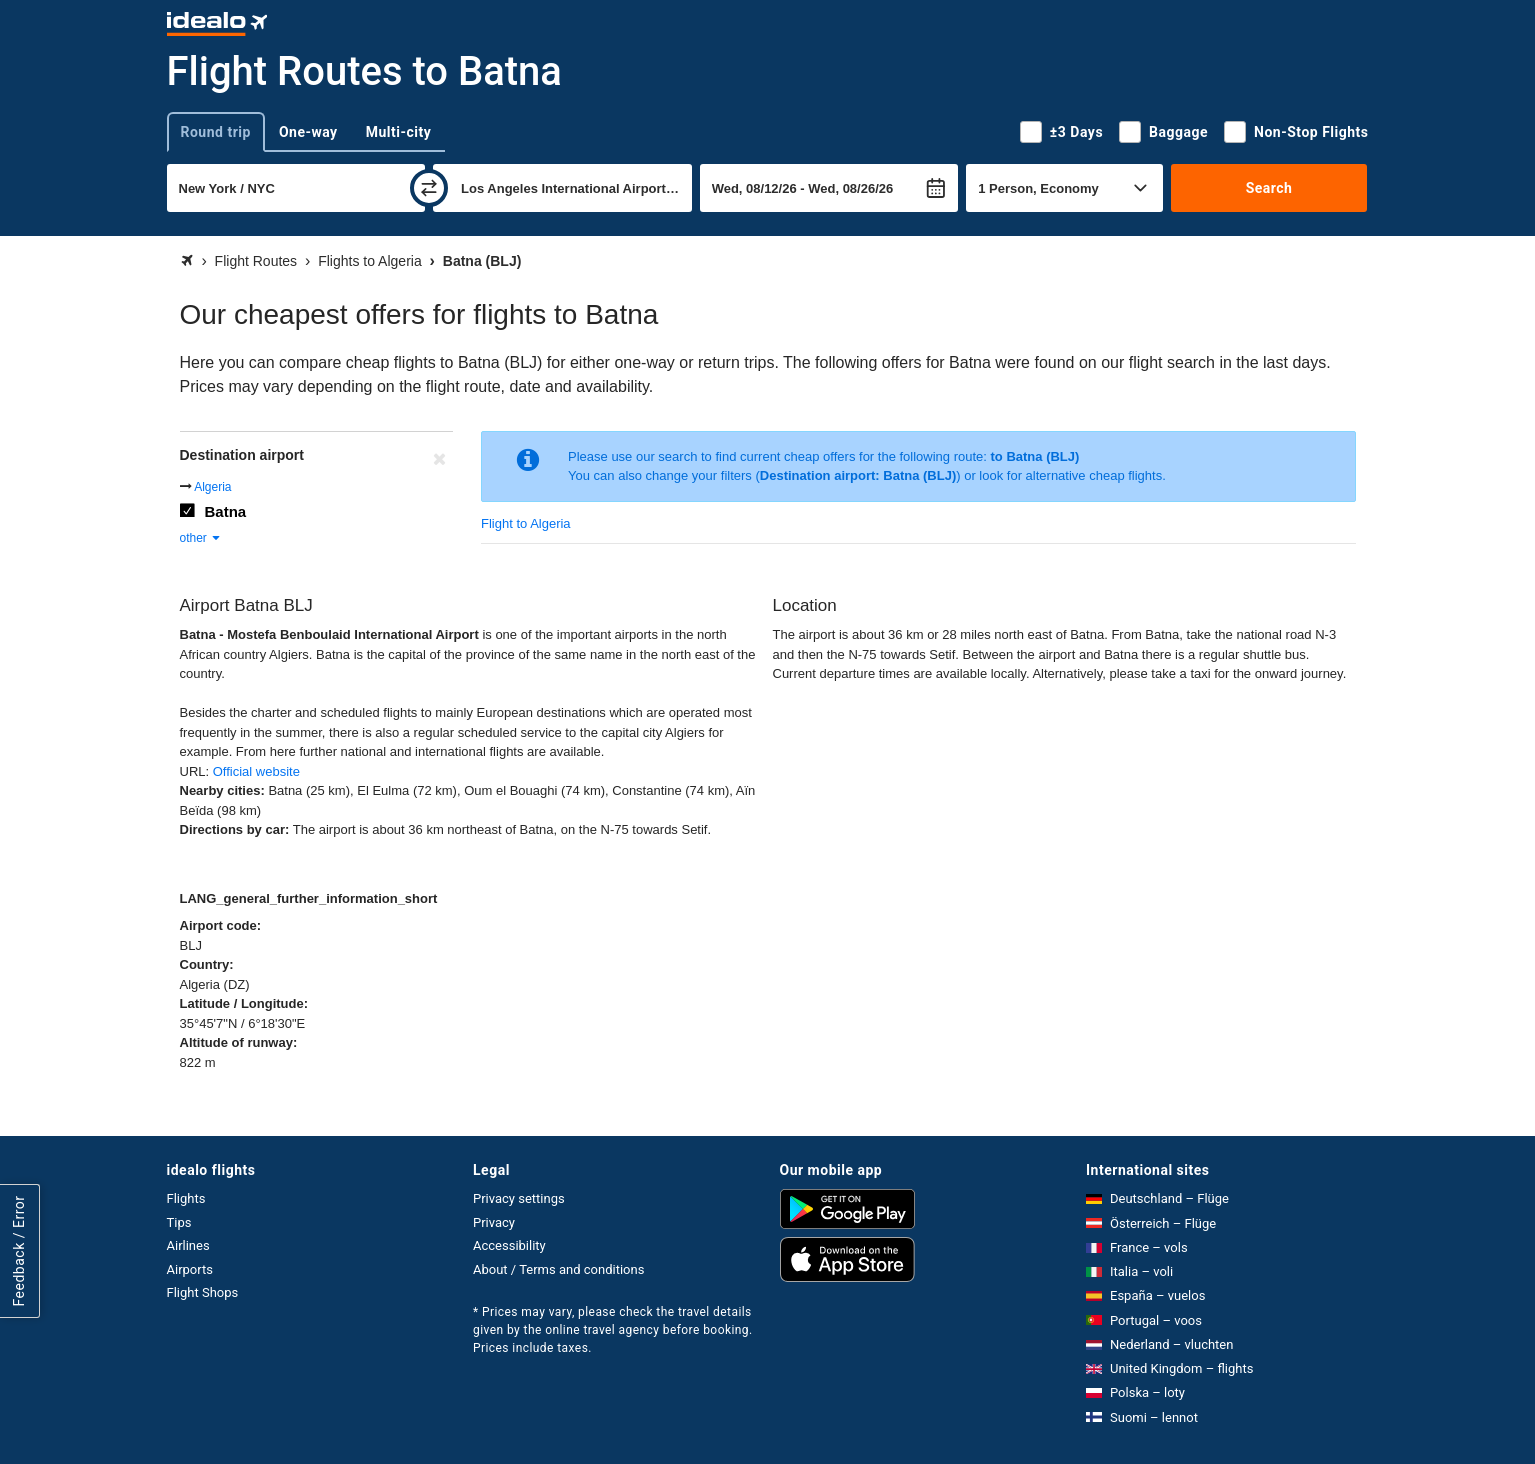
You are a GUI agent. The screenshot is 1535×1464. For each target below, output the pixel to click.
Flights (186, 1198)
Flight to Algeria (526, 523)
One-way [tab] (308, 132)
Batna (226, 511)
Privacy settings (519, 1198)
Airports (190, 1269)
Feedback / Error (19, 1250)
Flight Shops (203, 1292)
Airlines (188, 1245)
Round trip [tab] (216, 132)
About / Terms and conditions (558, 1269)
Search (1269, 188)
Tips (179, 1222)
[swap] (429, 188)
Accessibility (509, 1245)
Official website (256, 771)
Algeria (212, 487)
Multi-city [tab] (399, 132)
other (201, 538)
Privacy (494, 1222)
